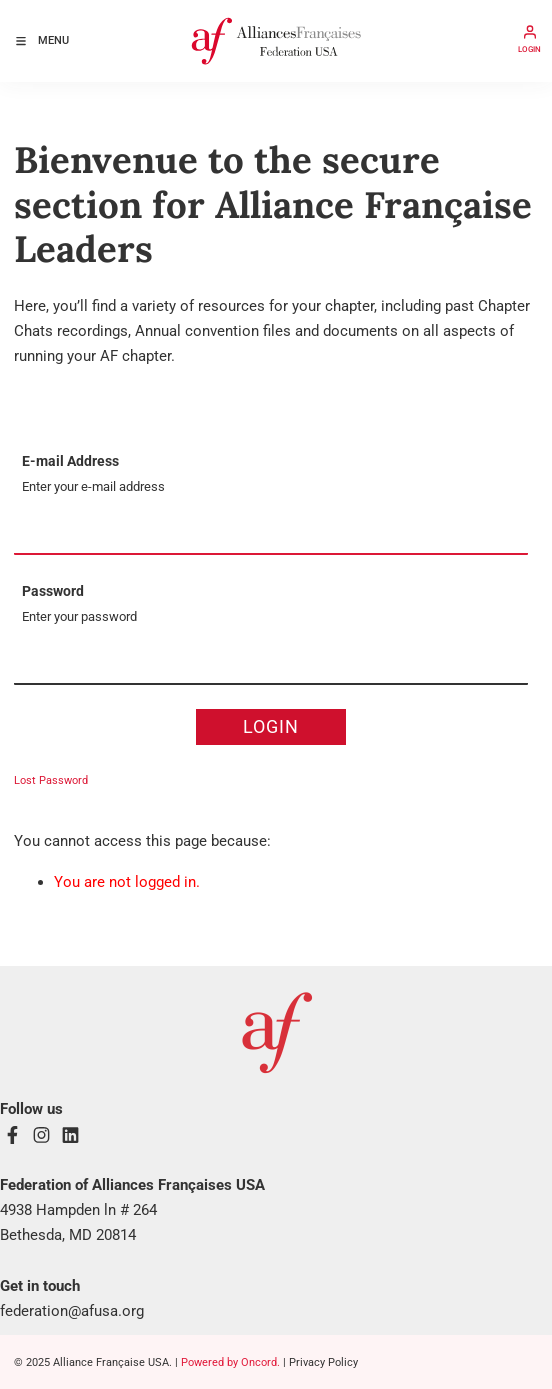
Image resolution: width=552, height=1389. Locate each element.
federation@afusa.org (72, 1311)
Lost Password (51, 780)
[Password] (271, 661)
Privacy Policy (323, 1362)
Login (271, 726)
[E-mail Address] (271, 531)
